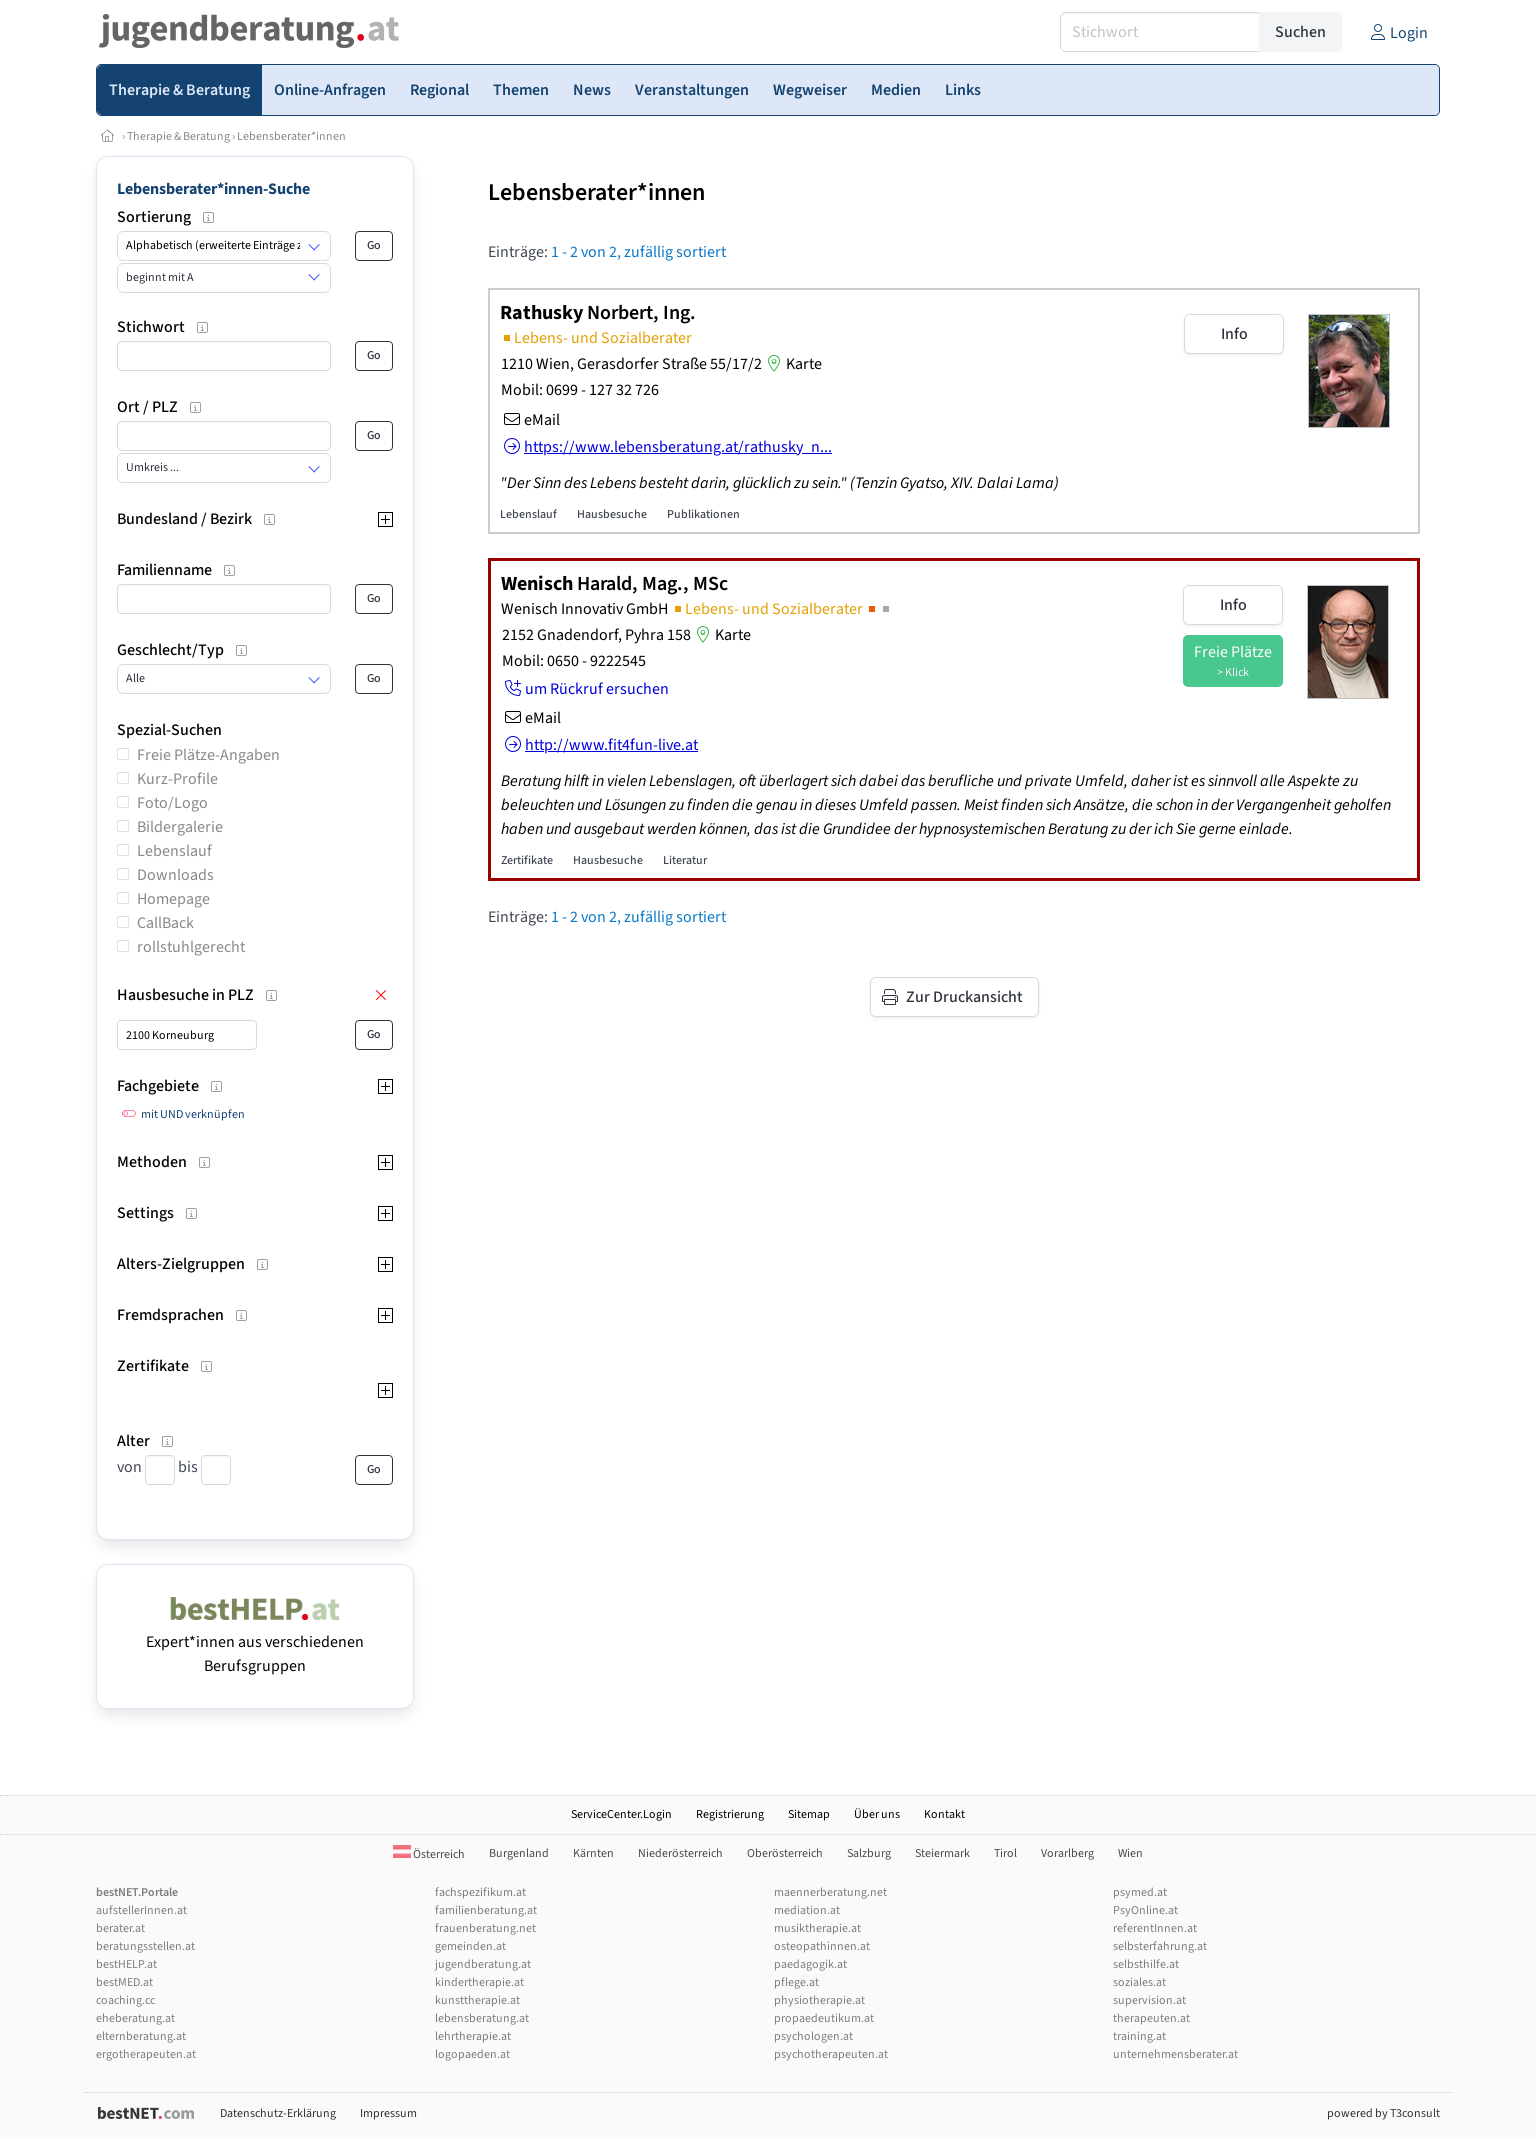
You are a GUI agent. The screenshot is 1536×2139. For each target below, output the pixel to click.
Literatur (685, 860)
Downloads (175, 875)
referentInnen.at (1155, 1928)
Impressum (388, 2113)
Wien (1130, 1853)
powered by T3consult (1383, 2113)
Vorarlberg (1067, 1853)
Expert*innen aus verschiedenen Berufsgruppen (255, 1642)
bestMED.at (124, 1982)
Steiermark (942, 1853)
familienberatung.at (486, 1910)
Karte (792, 364)
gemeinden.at (470, 1946)
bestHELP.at (126, 1964)
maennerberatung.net (830, 1892)
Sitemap (809, 1814)
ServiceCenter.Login (621, 1814)
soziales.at (1139, 1982)
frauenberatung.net (485, 1928)
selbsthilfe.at (1146, 1964)
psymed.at (1140, 1892)
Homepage (173, 899)
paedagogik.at (810, 1964)
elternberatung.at (141, 2036)
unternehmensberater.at (1175, 2054)
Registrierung (730, 1814)
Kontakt (944, 1814)
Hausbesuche (612, 514)
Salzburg (869, 1853)
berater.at (120, 1928)
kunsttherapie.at (477, 2000)
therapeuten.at (1151, 2018)
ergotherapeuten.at (146, 2054)
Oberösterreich (785, 1853)
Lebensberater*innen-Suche (213, 189)
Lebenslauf (174, 851)
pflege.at (796, 1982)
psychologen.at (813, 2036)
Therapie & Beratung (178, 136)
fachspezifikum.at (480, 1892)
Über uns (877, 1814)
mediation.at (807, 1910)
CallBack (165, 923)
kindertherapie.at (479, 1982)
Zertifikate (527, 860)
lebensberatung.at (482, 2018)
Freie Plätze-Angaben (208, 755)
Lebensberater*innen (291, 136)
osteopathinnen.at (822, 1946)
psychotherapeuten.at (831, 2054)
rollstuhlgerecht (191, 947)
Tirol (1005, 1853)
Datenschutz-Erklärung (278, 2113)
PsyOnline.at (1145, 1910)
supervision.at (1149, 2000)
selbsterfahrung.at (1160, 1946)
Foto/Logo (172, 803)
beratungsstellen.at (145, 1946)
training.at (1139, 2036)
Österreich (429, 1854)
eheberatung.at (135, 2018)
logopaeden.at (472, 2054)
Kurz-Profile (177, 779)
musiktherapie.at (817, 1928)
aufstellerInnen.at (141, 1910)
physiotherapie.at (819, 2000)
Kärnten (593, 1853)
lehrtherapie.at (473, 2036)
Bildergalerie (180, 827)
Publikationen (703, 514)
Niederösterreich (680, 1853)
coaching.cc (125, 2000)
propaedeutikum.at (824, 2018)
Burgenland (519, 1853)
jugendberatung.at (483, 1964)
